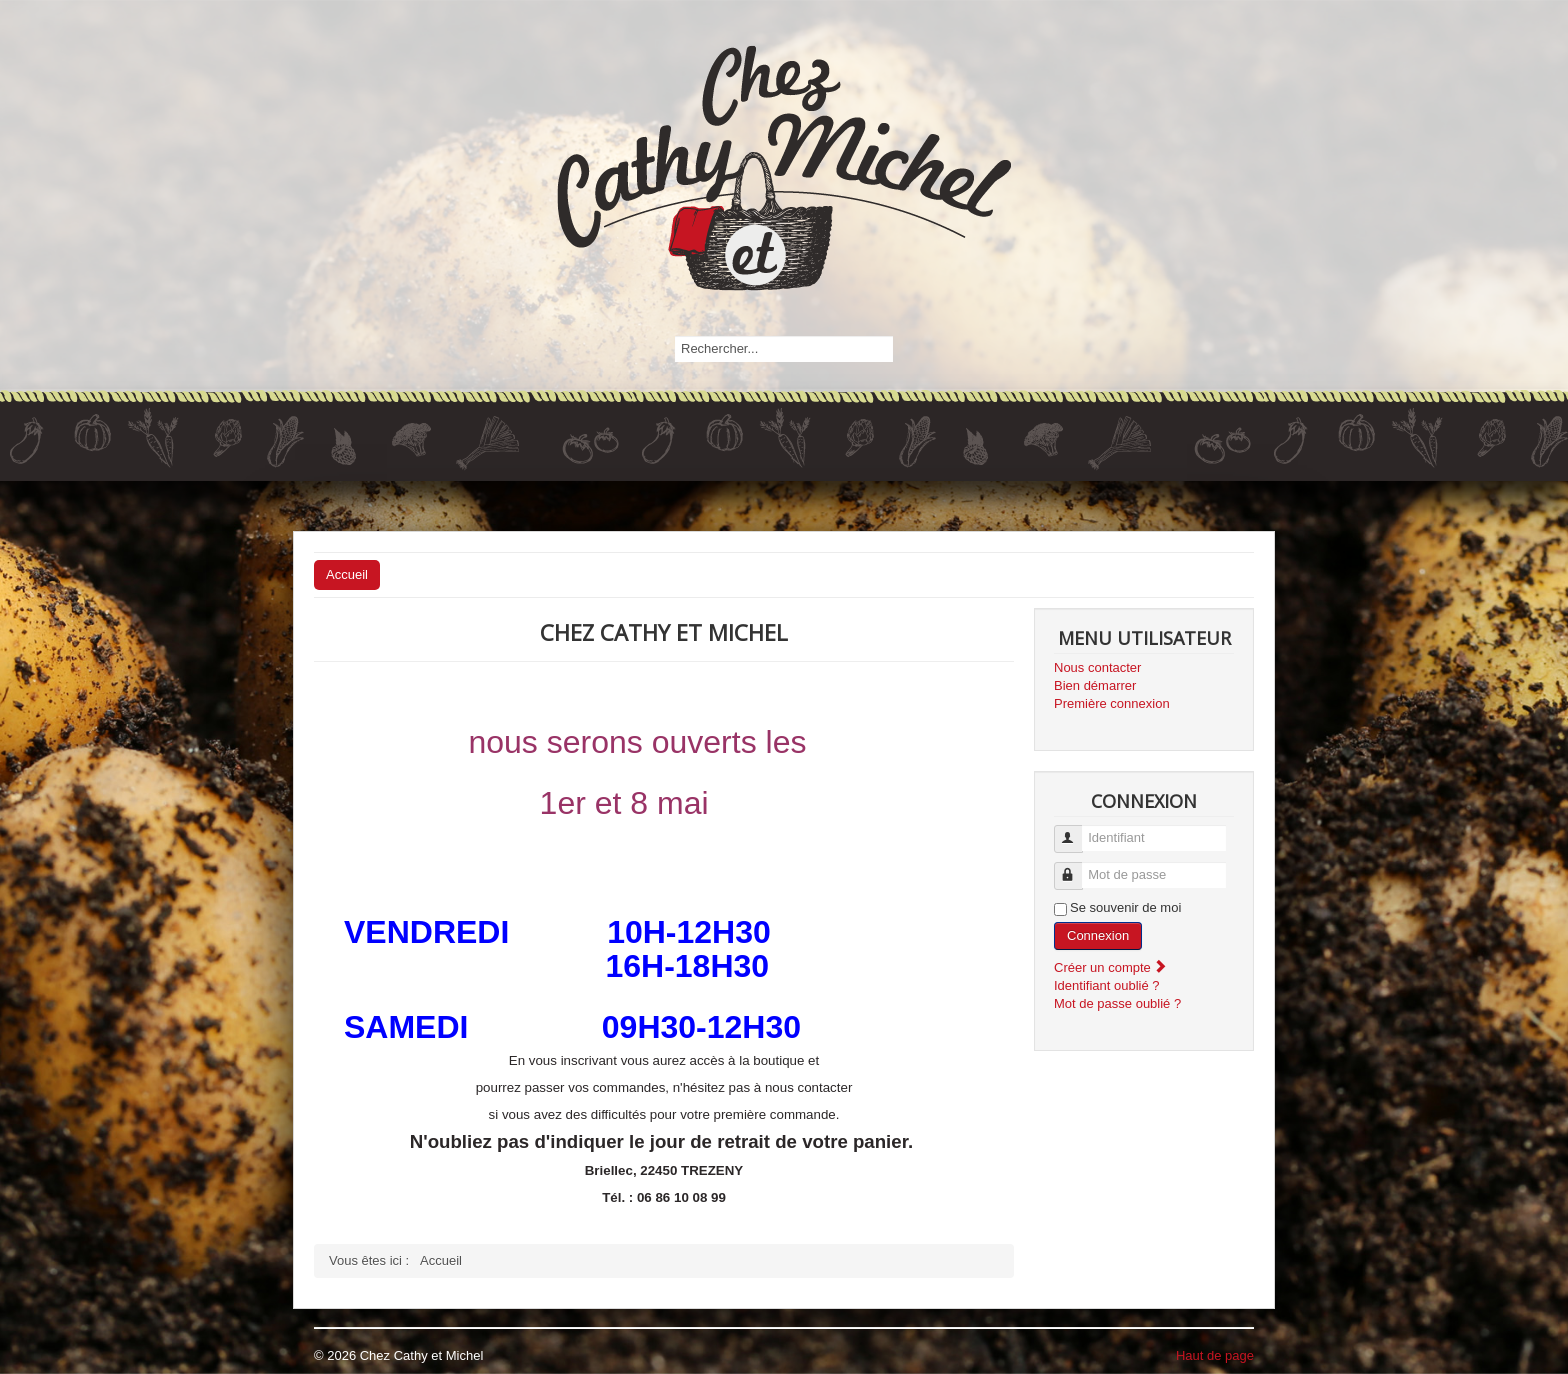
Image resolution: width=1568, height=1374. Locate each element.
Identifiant (1077, 830)
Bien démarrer (1095, 685)
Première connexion (1112, 703)
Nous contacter (1097, 667)
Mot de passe (1077, 867)
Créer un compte (1111, 967)
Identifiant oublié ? (1107, 985)
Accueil (347, 574)
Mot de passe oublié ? (1117, 1003)
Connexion (1098, 935)
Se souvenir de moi (1125, 907)
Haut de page (1215, 1355)
